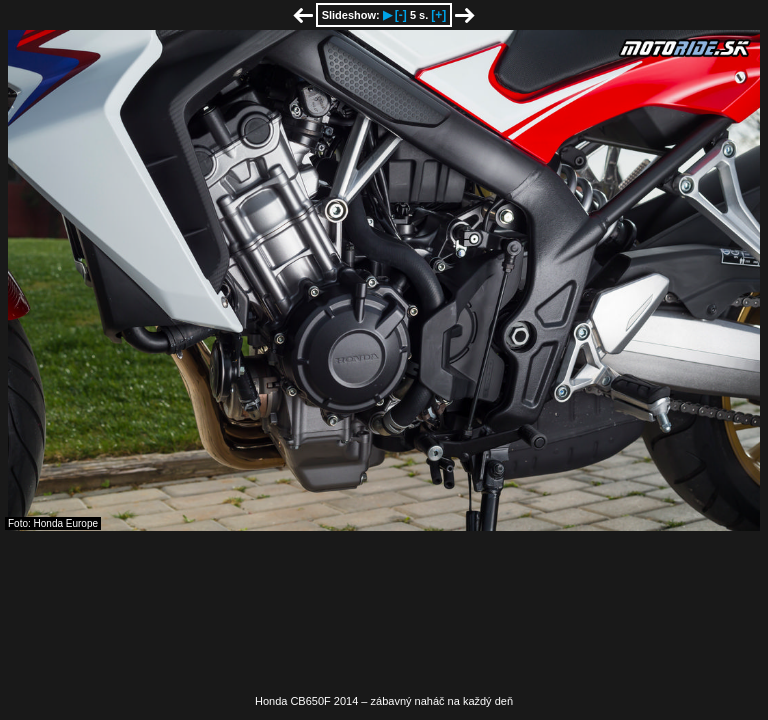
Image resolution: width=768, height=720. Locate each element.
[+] (438, 15)
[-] (401, 15)
